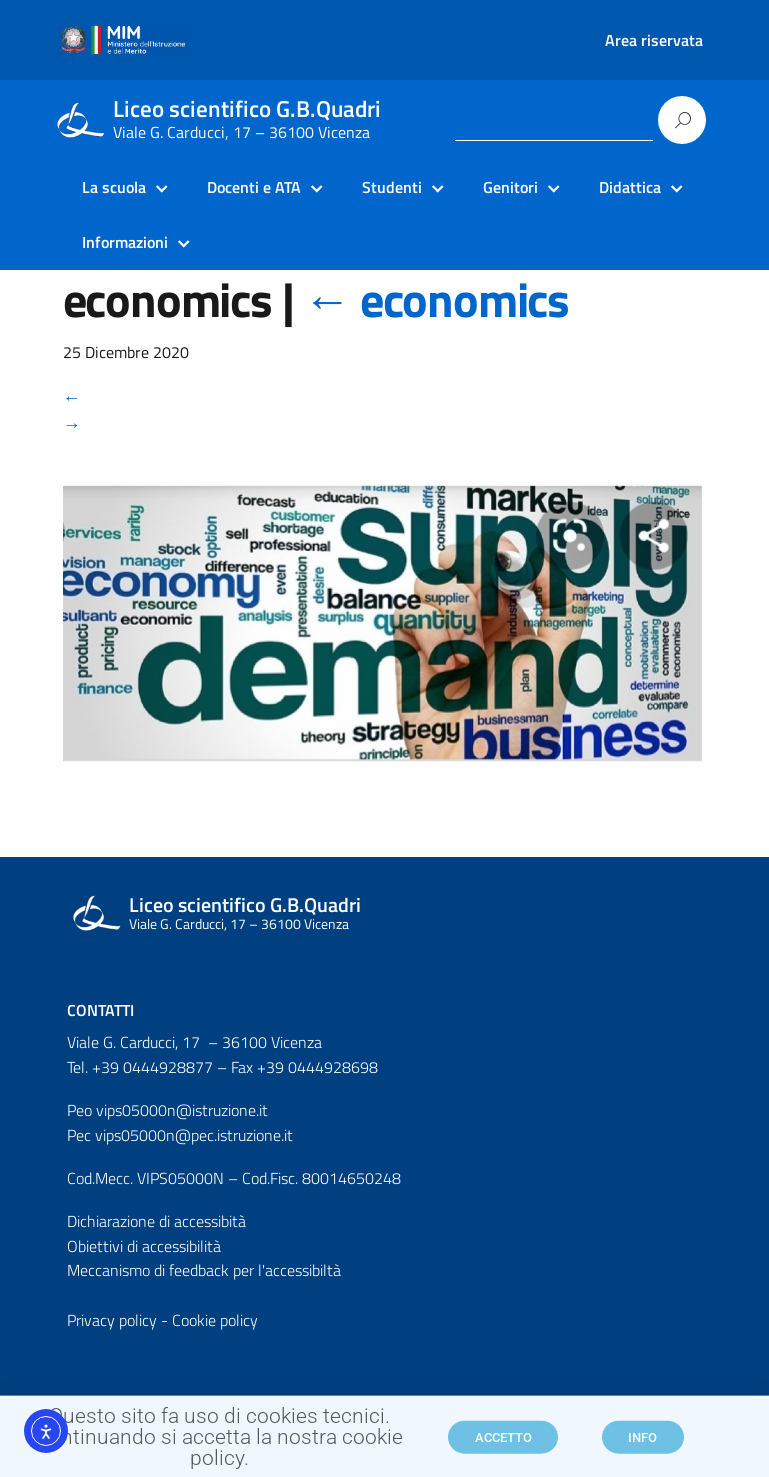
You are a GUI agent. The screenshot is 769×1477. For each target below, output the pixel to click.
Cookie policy (215, 1320)
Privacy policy (112, 1320)
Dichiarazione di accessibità (156, 1221)
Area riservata (654, 40)
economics (436, 299)
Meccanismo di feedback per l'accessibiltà (204, 1270)
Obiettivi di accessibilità (144, 1246)
